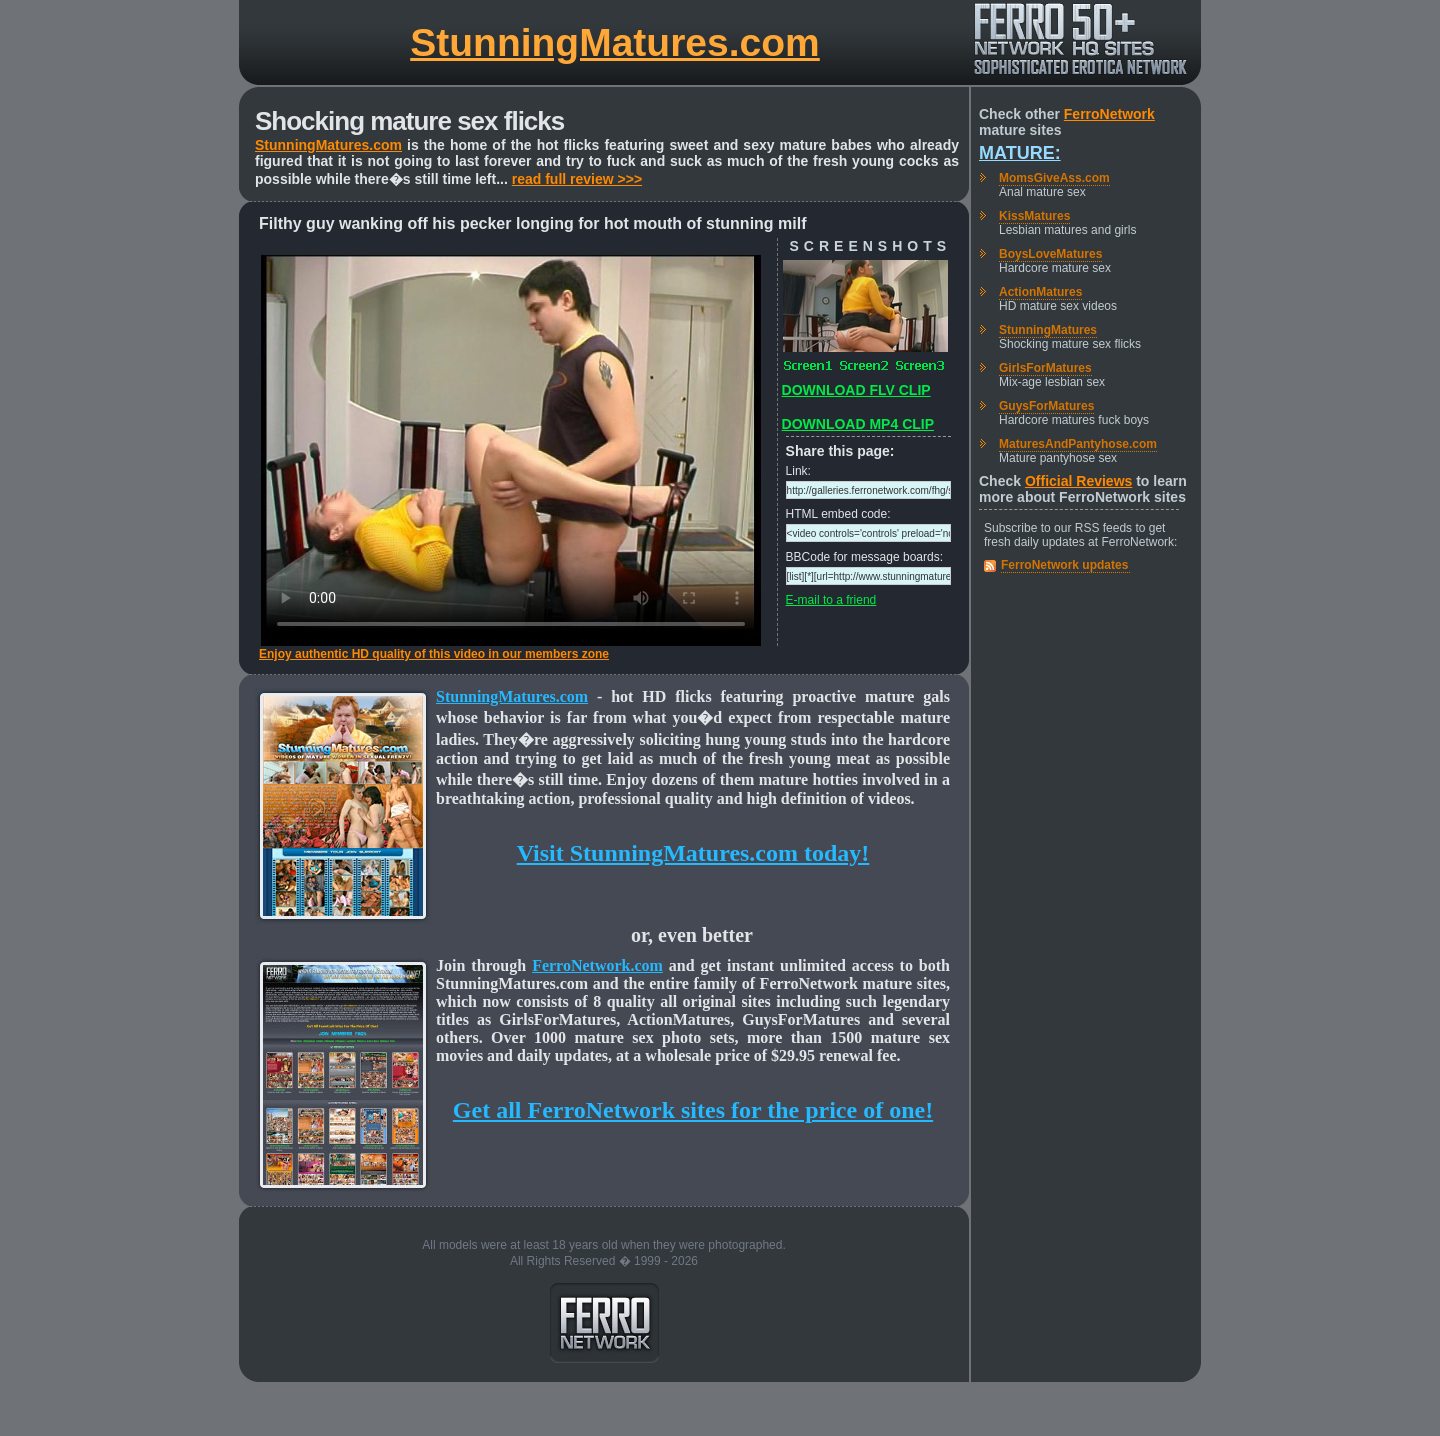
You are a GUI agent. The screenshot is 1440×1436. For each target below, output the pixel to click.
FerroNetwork (1109, 114)
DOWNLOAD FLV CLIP (856, 390)
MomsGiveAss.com (1054, 178)
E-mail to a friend (831, 600)
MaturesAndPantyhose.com (1078, 444)
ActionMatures (1040, 292)
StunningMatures (1048, 330)
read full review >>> (577, 179)
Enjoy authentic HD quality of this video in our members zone (434, 654)
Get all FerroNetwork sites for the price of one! (693, 1110)
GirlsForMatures (1045, 368)
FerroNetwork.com (597, 965)
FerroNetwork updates (1064, 565)
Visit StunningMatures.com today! (693, 853)
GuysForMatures (1046, 406)
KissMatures (1034, 216)
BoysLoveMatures (1050, 254)
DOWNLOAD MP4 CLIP (858, 424)
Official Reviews (1078, 481)
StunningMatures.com (615, 42)
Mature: (1020, 153)
